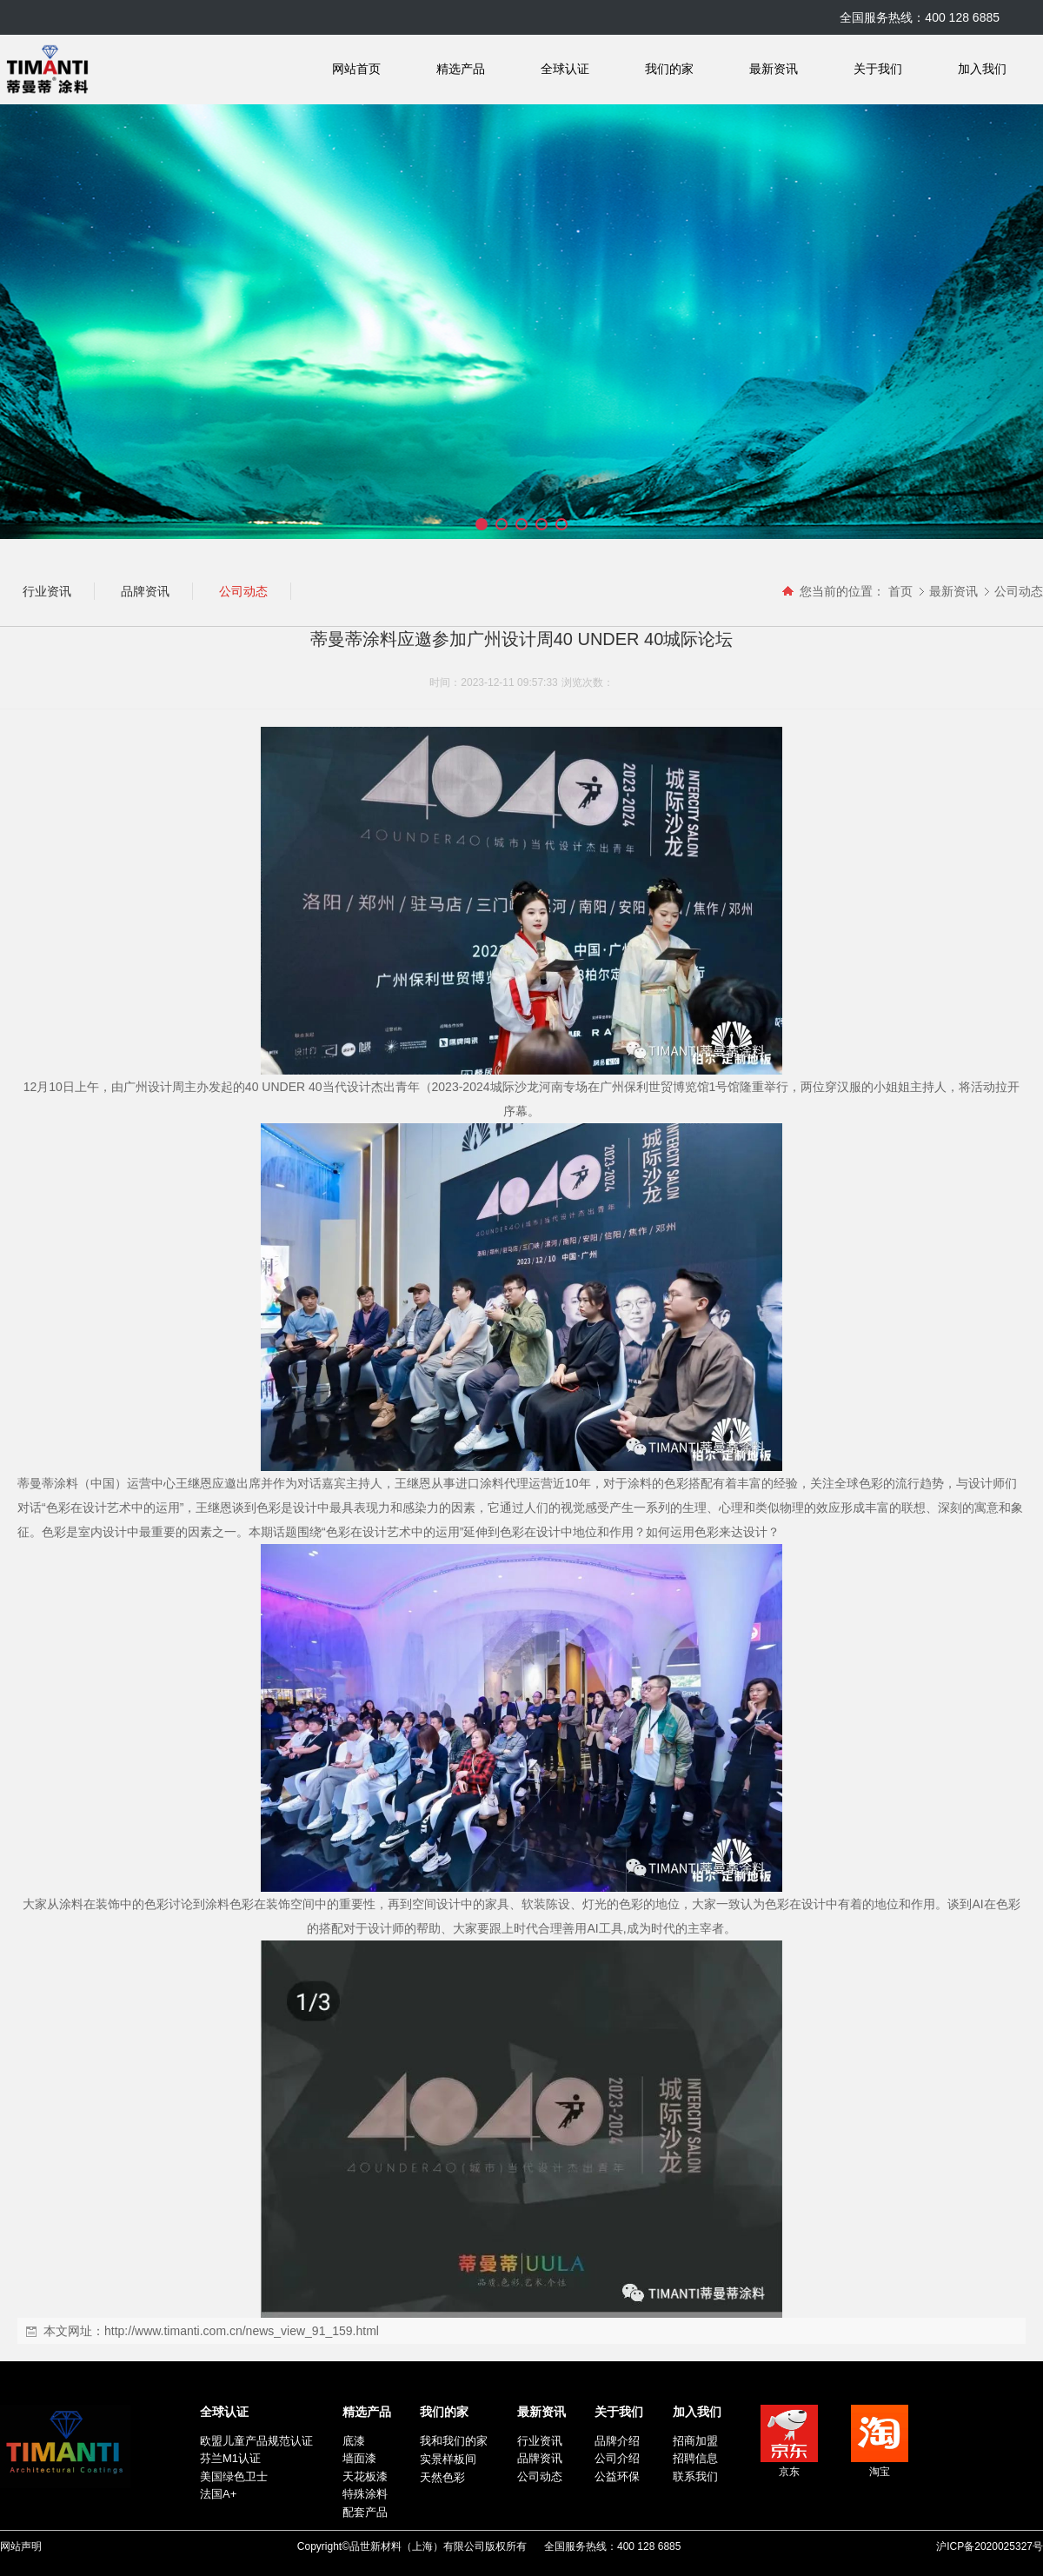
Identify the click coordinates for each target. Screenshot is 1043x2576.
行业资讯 (539, 2440)
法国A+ (218, 2493)
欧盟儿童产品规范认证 (256, 2440)
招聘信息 (695, 2458)
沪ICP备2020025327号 (989, 2546)
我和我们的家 (454, 2440)
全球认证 (565, 69)
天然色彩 (442, 2477)
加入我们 (982, 69)
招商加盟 (695, 2440)
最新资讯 (773, 69)
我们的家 (669, 69)
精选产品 (460, 69)
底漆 (353, 2440)
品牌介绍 (617, 2440)
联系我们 (695, 2476)
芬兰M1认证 (230, 2458)
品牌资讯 (539, 2458)
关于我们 (878, 69)
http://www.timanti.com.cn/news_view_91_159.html (241, 2331)
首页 (900, 591)
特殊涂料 (365, 2493)
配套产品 (365, 2512)
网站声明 (21, 2546)
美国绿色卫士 (234, 2476)
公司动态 (1018, 591)
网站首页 (356, 69)
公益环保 (617, 2476)
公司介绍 (617, 2458)
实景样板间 (448, 2459)
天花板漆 (365, 2476)
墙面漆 (359, 2458)
